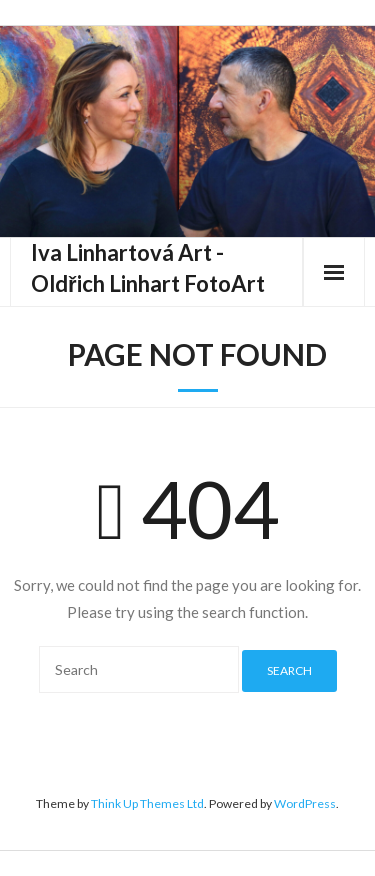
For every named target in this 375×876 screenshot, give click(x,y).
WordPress (305, 803)
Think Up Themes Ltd (147, 803)
